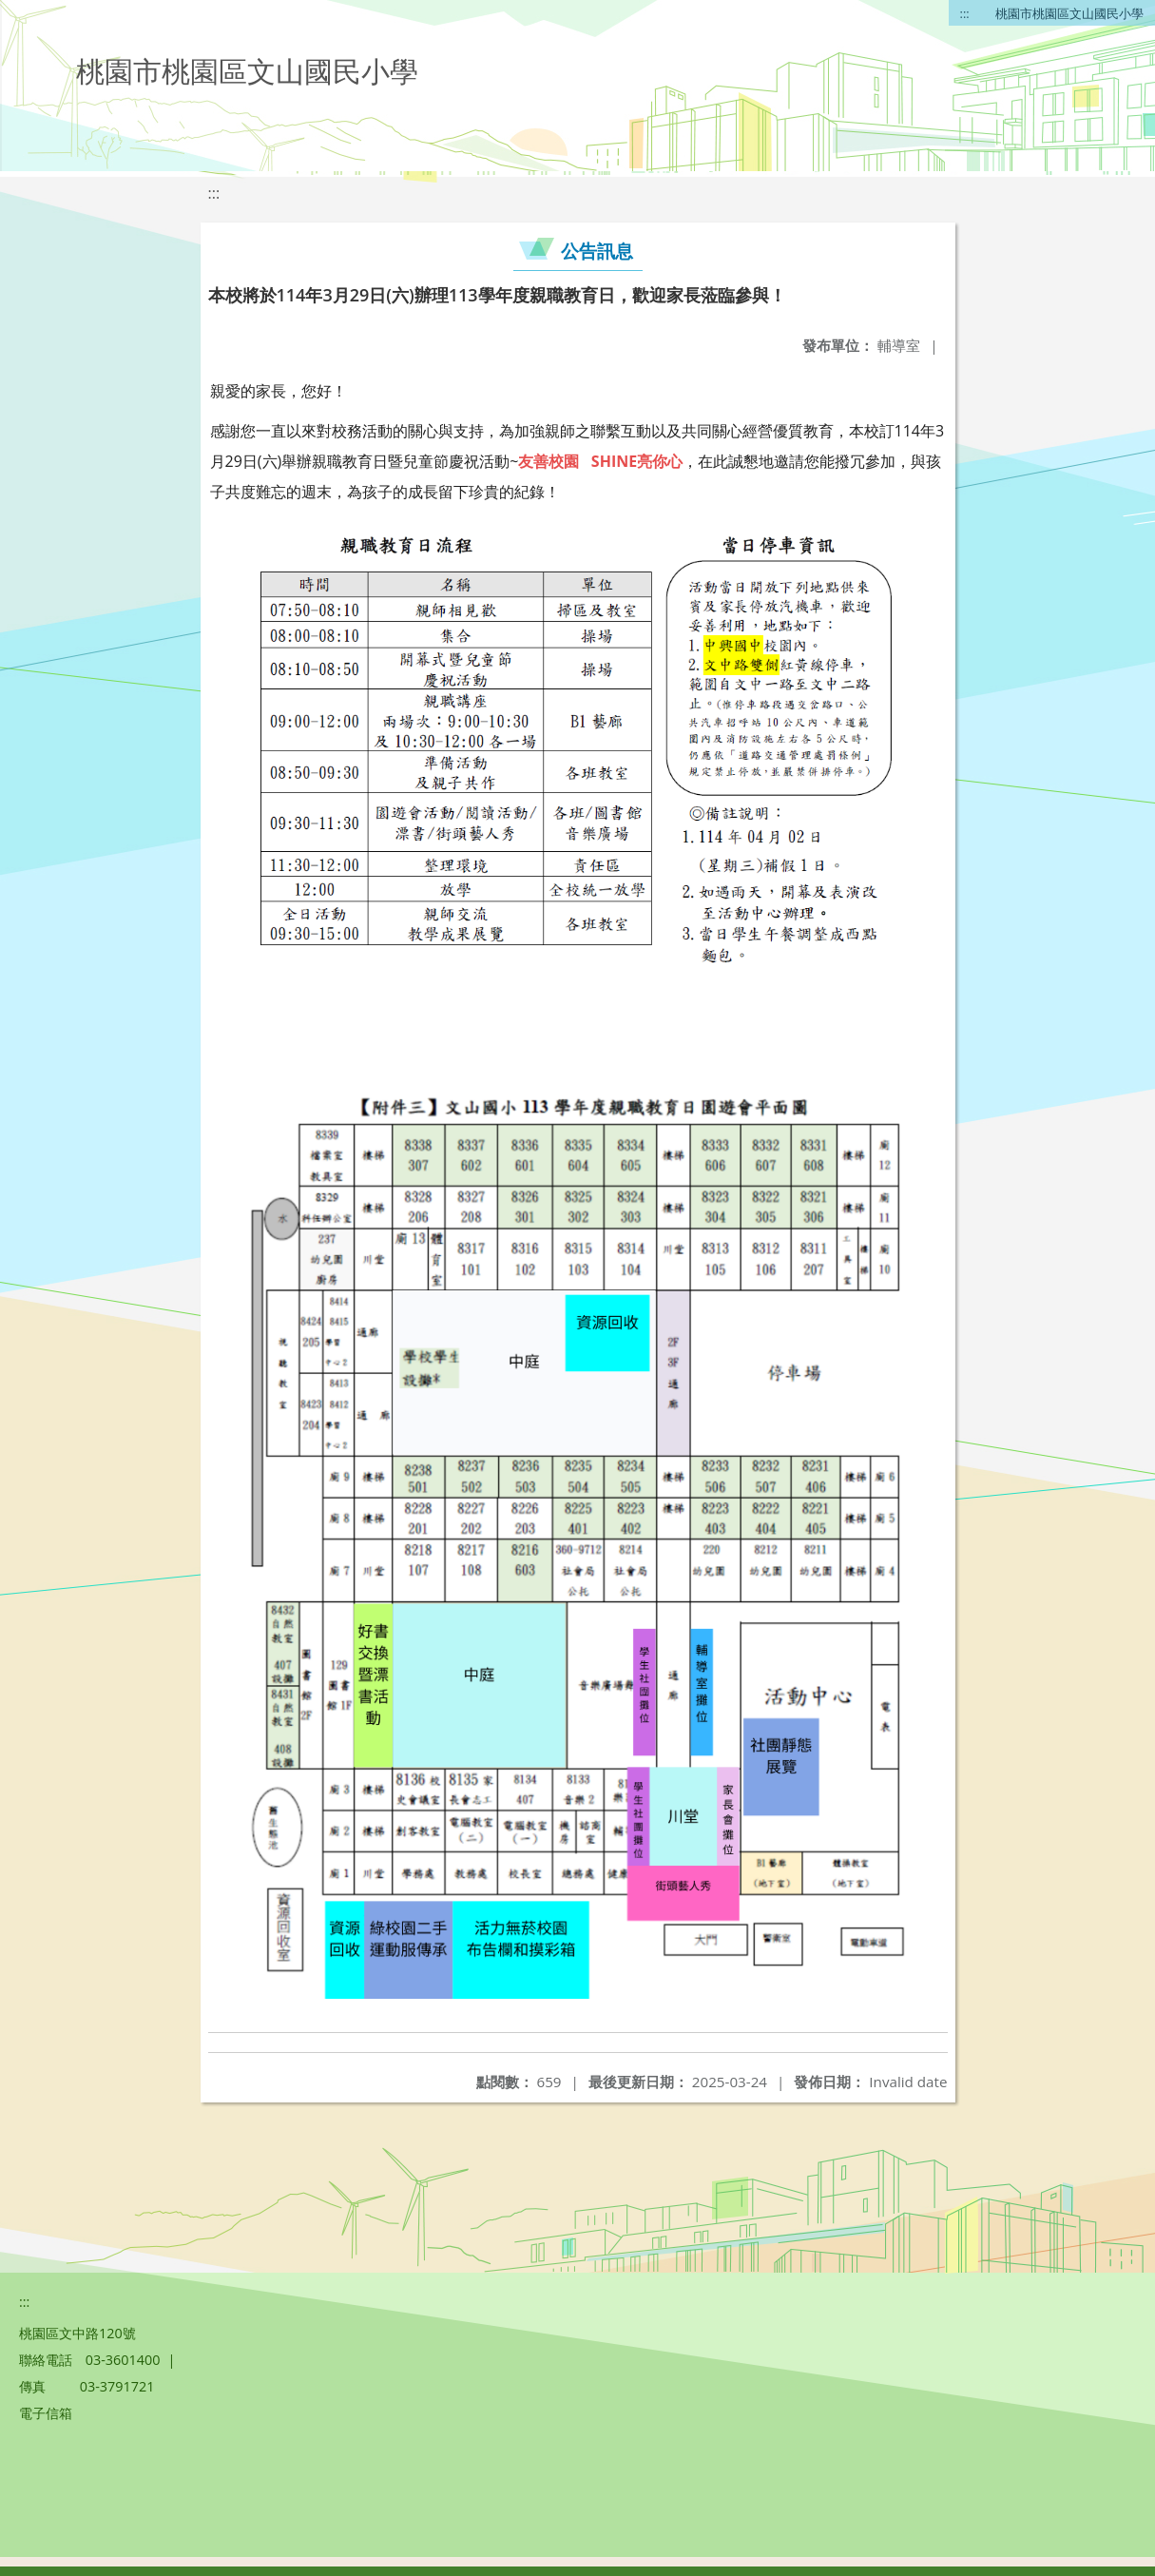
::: (965, 13)
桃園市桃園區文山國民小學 (1069, 13)
